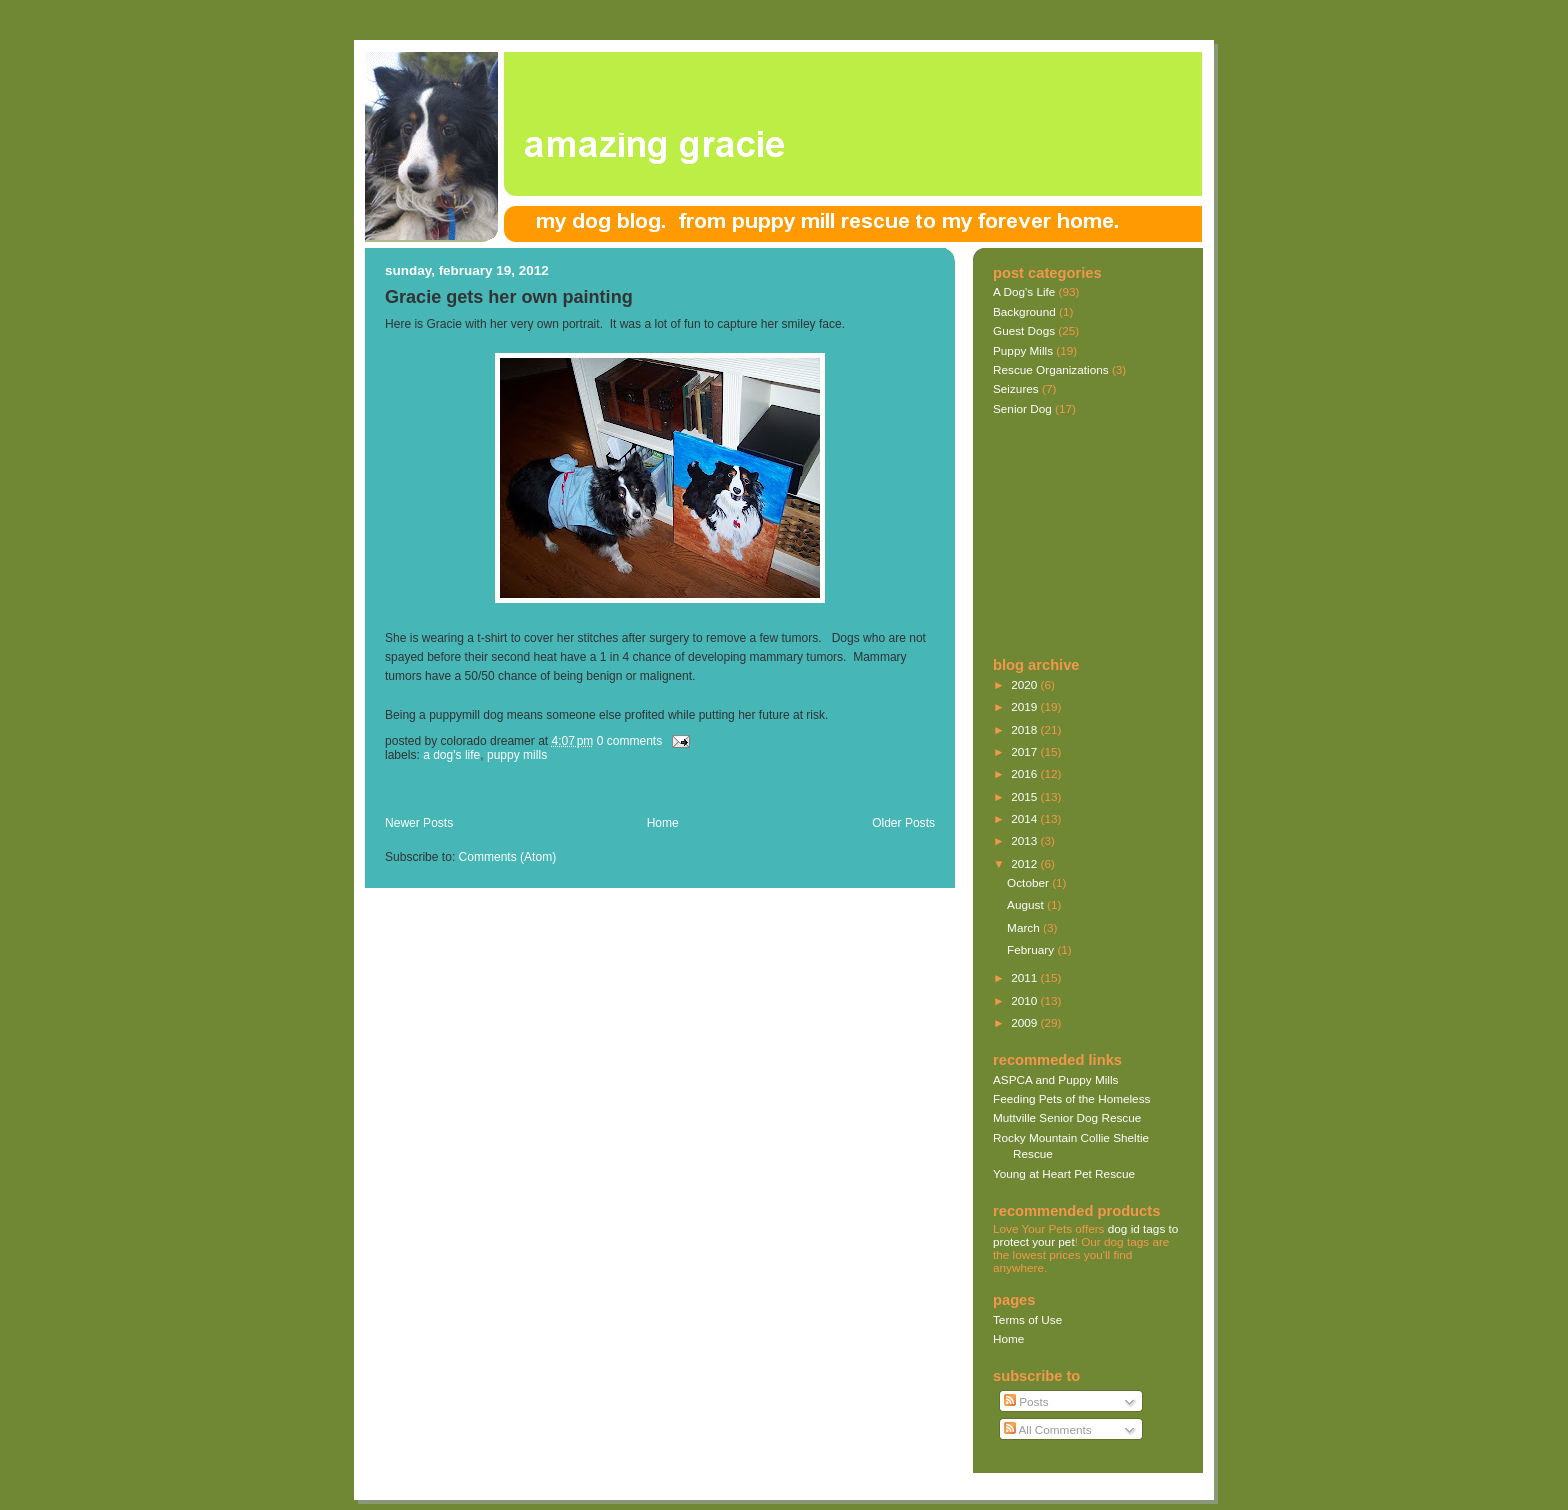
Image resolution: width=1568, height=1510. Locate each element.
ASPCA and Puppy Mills (1055, 1079)
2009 (1025, 1022)
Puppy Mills (517, 755)
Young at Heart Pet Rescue (1064, 1173)
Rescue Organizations (1051, 369)
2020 (1025, 684)
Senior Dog (1022, 408)
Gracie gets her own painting (509, 297)
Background (1024, 311)
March (1025, 927)
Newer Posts (419, 823)
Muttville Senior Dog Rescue (1067, 1117)
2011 (1025, 977)
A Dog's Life (451, 755)
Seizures (1016, 388)
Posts (1026, 1401)
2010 (1025, 1000)
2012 (1025, 863)
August (1027, 904)
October (1029, 882)
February (1032, 949)
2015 (1025, 796)
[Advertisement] (619, 793)
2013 (1025, 840)
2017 (1025, 751)
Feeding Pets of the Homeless (1071, 1098)
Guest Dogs (1024, 330)
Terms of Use (1027, 1319)
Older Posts (903, 823)
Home (663, 823)
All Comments (1048, 1429)
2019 (1025, 706)
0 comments (630, 741)
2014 (1025, 818)
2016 (1025, 773)
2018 (1025, 729)
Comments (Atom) (508, 857)
